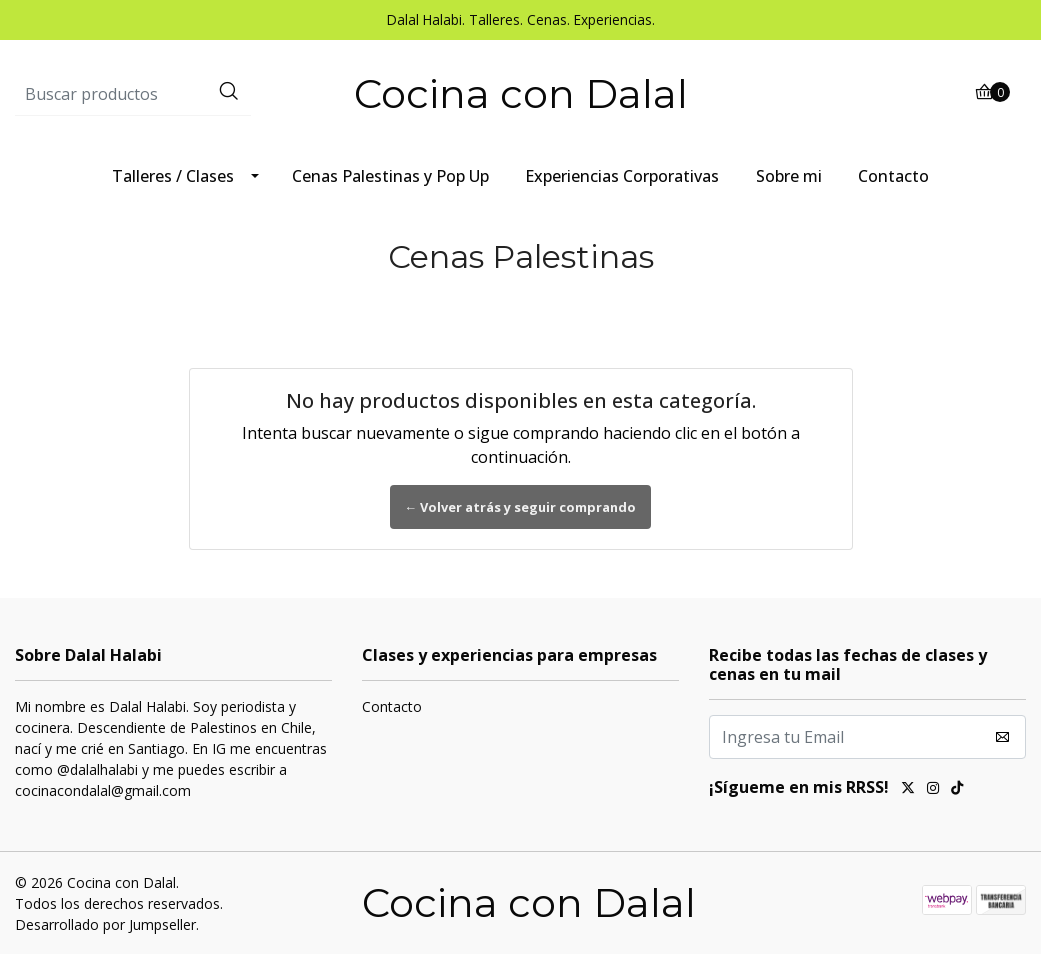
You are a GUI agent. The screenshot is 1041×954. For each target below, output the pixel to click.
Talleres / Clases (173, 176)
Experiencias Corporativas (622, 176)
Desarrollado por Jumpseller (105, 924)
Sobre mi (789, 176)
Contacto (893, 176)
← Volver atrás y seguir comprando (521, 507)
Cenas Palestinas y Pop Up (390, 176)
